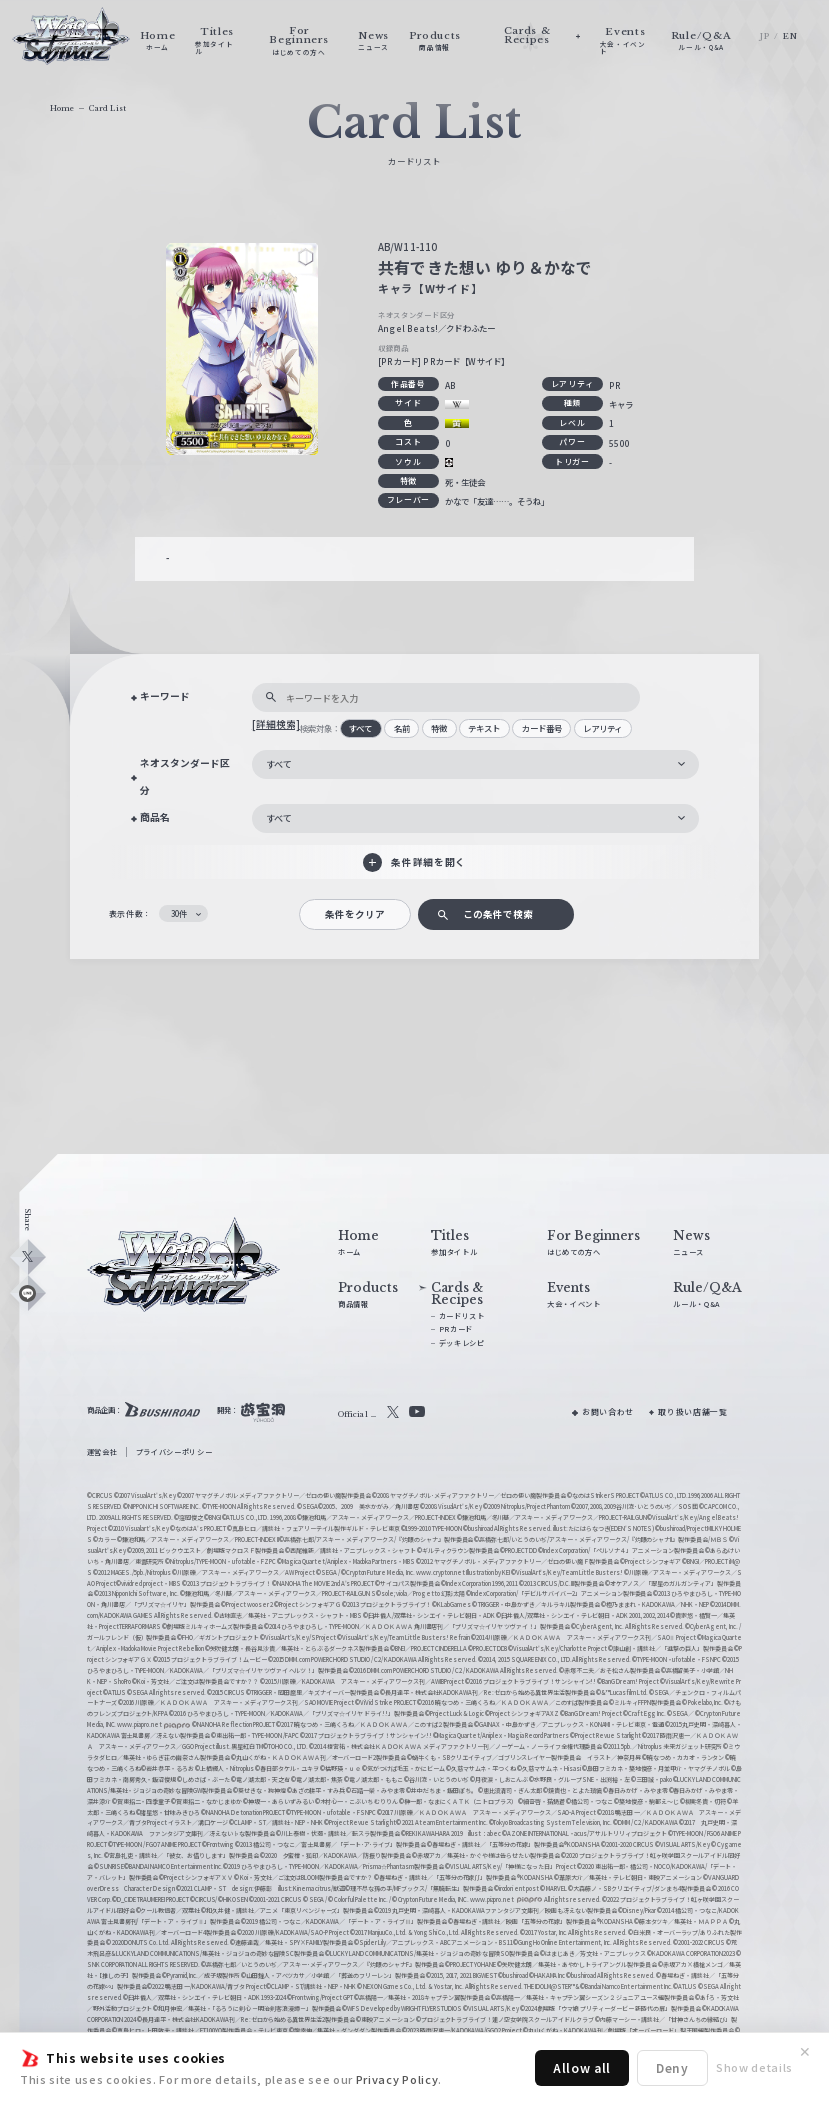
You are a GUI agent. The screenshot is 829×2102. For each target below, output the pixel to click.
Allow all (582, 2067)
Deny (672, 2067)
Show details (754, 2067)
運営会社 (102, 1452)
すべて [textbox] (279, 764)
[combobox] (475, 764)
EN (790, 36)
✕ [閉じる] (805, 2052)
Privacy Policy (397, 2079)
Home (62, 108)
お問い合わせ (608, 1411)
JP (764, 36)
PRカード (456, 1329)
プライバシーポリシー (174, 1452)
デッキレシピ (462, 1343)
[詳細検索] (276, 724)
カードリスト (462, 1316)
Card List (107, 108)
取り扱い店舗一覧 (692, 1411)
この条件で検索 (498, 914)
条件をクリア (355, 914)
